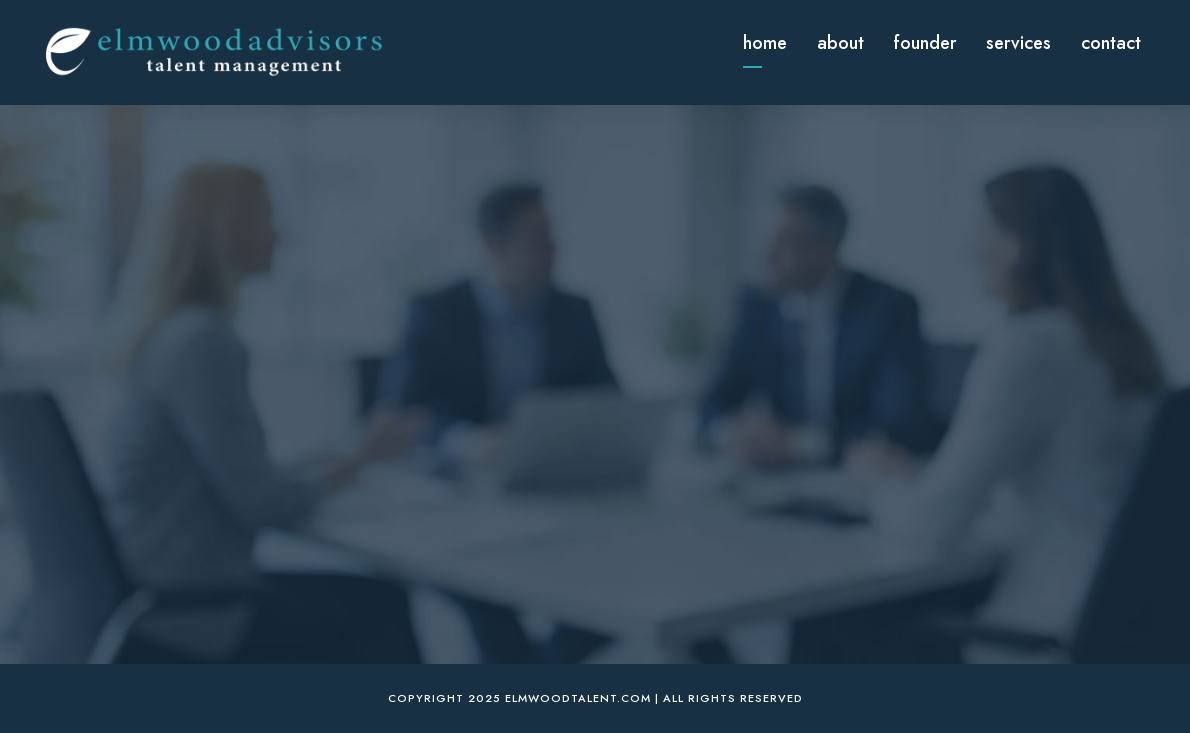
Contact (1111, 43)
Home (765, 43)
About (840, 43)
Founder (925, 43)
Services (1018, 43)
